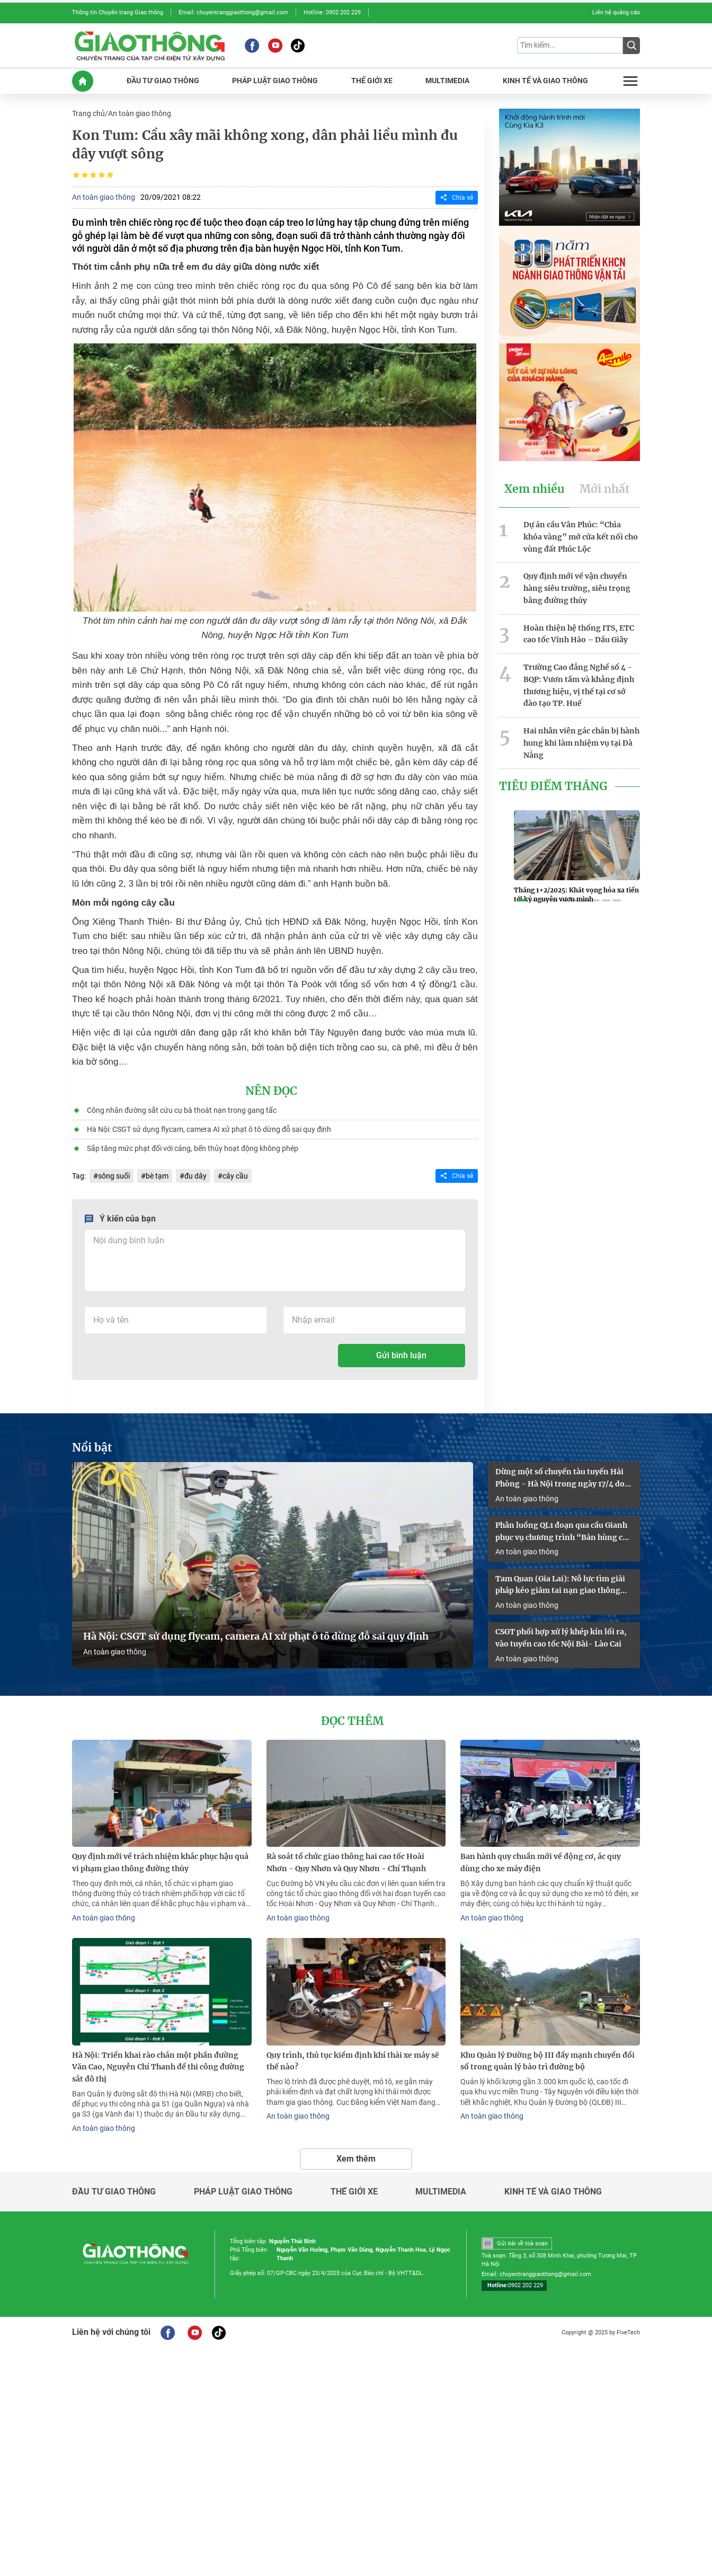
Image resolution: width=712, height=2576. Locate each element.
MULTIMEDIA (447, 81)
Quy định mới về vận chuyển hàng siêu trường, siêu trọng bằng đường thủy (576, 588)
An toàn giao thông (139, 113)
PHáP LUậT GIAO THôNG (275, 81)
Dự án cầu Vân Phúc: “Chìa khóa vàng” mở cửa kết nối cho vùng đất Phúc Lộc (580, 537)
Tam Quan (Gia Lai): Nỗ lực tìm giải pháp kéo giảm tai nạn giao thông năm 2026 (560, 1585)
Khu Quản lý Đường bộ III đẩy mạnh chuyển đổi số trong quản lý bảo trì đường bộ (547, 2061)
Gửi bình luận (401, 1355)
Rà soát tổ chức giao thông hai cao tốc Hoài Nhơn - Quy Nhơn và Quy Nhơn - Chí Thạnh (346, 1862)
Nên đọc (271, 1091)
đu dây (195, 1176)
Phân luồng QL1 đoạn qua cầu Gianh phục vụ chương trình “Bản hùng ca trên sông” (561, 1532)
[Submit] (631, 45)
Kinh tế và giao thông (553, 2192)
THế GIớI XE (372, 81)
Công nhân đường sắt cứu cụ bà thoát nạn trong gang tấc (182, 1110)
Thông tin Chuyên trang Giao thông (117, 12)
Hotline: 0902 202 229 (332, 12)
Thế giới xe (354, 2192)
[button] (522, 900)
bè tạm (157, 1176)
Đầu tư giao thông (114, 2192)
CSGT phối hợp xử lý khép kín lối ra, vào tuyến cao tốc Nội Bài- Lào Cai (561, 1638)
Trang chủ (88, 113)
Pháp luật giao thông (243, 2192)
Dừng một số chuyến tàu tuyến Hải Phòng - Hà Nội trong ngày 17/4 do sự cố (560, 1478)
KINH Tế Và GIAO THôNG (545, 81)
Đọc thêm (352, 1721)
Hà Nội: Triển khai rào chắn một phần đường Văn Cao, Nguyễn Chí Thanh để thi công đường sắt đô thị (158, 2067)
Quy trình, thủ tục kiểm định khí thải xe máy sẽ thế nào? (352, 2061)
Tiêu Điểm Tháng (553, 786)
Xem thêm (356, 2159)
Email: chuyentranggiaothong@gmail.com (233, 12)
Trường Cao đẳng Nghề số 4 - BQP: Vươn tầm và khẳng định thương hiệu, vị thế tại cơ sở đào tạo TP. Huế (578, 685)
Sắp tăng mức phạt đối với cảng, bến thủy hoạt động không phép (192, 1148)
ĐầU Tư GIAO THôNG (163, 81)
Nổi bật (92, 1448)
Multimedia (440, 2192)
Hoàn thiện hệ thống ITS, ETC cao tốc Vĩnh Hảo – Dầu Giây (578, 634)
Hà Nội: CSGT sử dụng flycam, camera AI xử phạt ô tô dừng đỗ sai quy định (209, 1129)
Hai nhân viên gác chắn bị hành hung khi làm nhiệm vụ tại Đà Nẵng (581, 743)
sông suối (114, 1176)
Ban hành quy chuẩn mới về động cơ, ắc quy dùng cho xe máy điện (540, 1862)
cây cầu (235, 1176)
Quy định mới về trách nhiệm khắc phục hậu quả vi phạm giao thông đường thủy (160, 1862)
